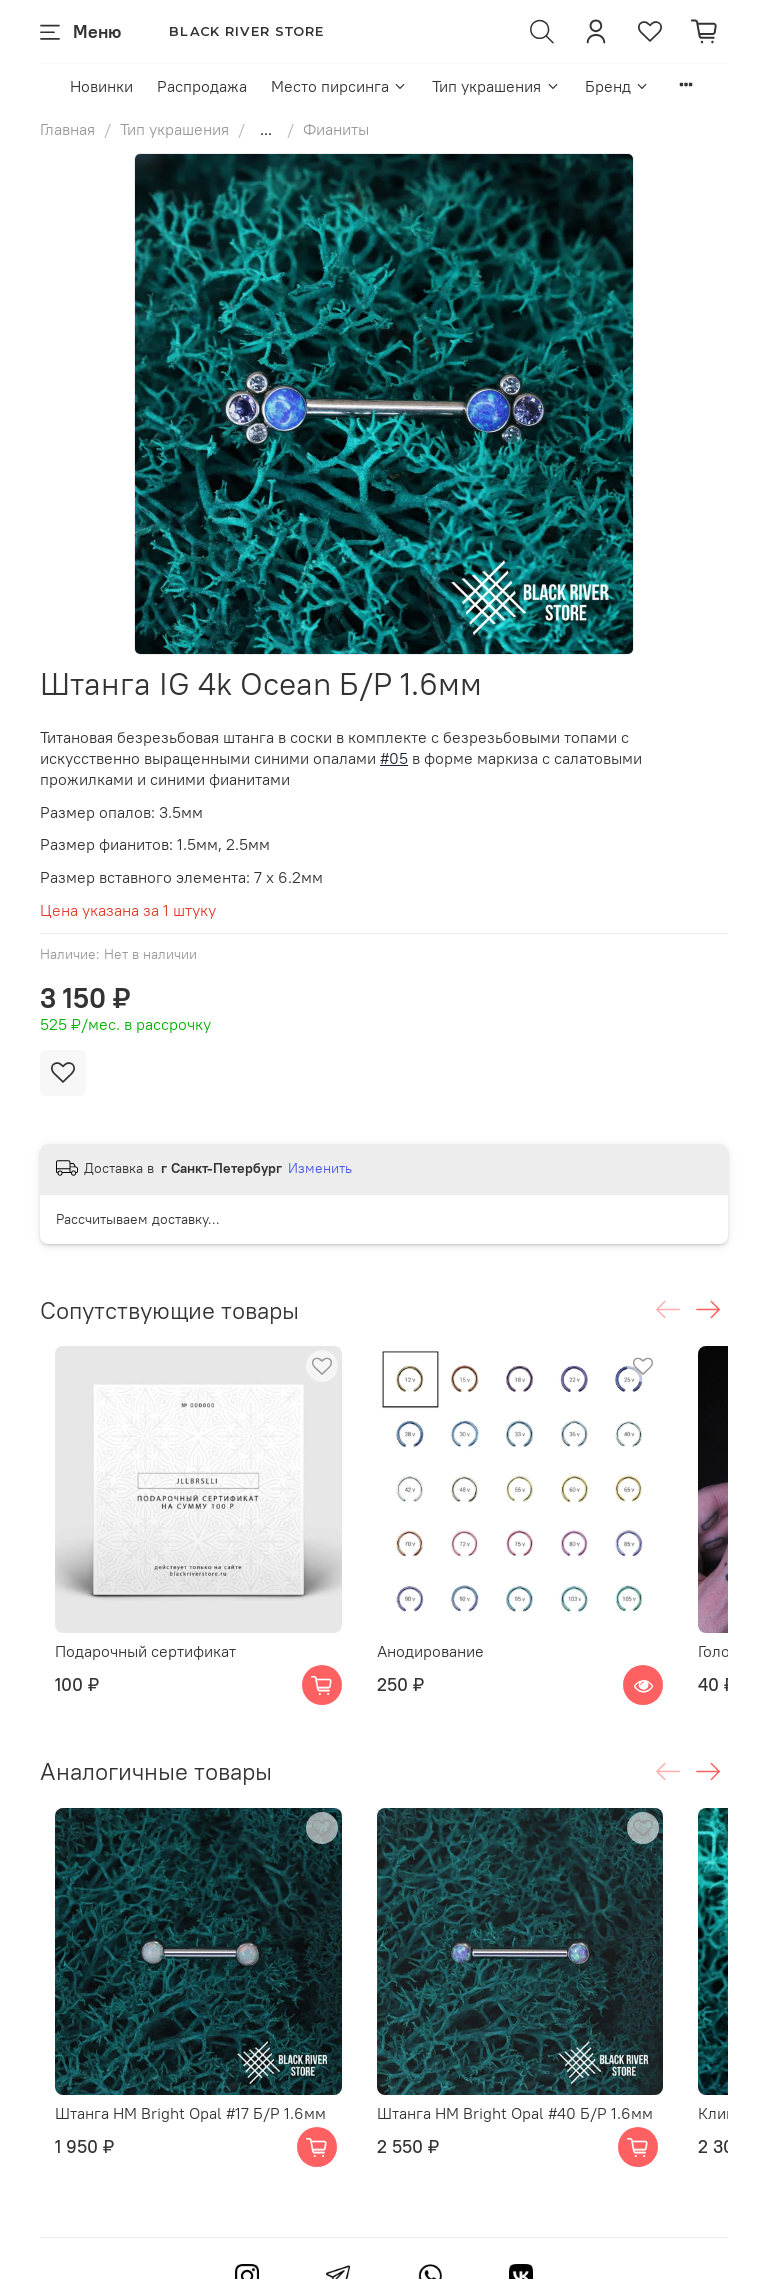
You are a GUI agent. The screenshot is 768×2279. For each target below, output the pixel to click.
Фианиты (336, 129)
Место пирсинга (339, 86)
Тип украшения (496, 86)
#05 (394, 758)
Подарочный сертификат (170, 1628)
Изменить (320, 1168)
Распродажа (202, 86)
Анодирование (432, 1628)
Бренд (617, 86)
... (266, 129)
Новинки (101, 86)
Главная (67, 129)
